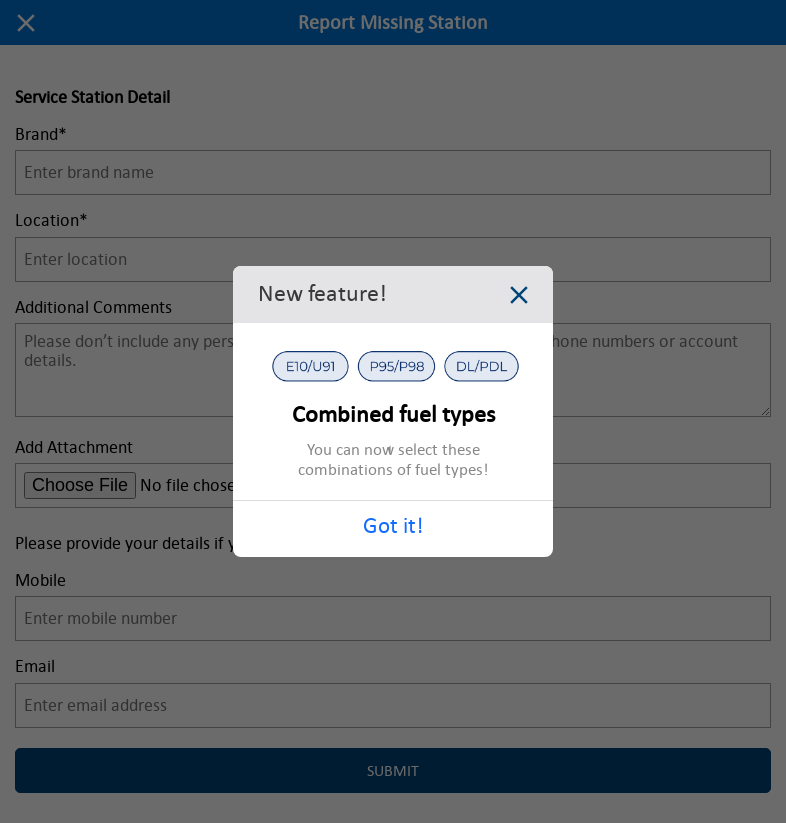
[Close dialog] (519, 298)
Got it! (393, 526)
